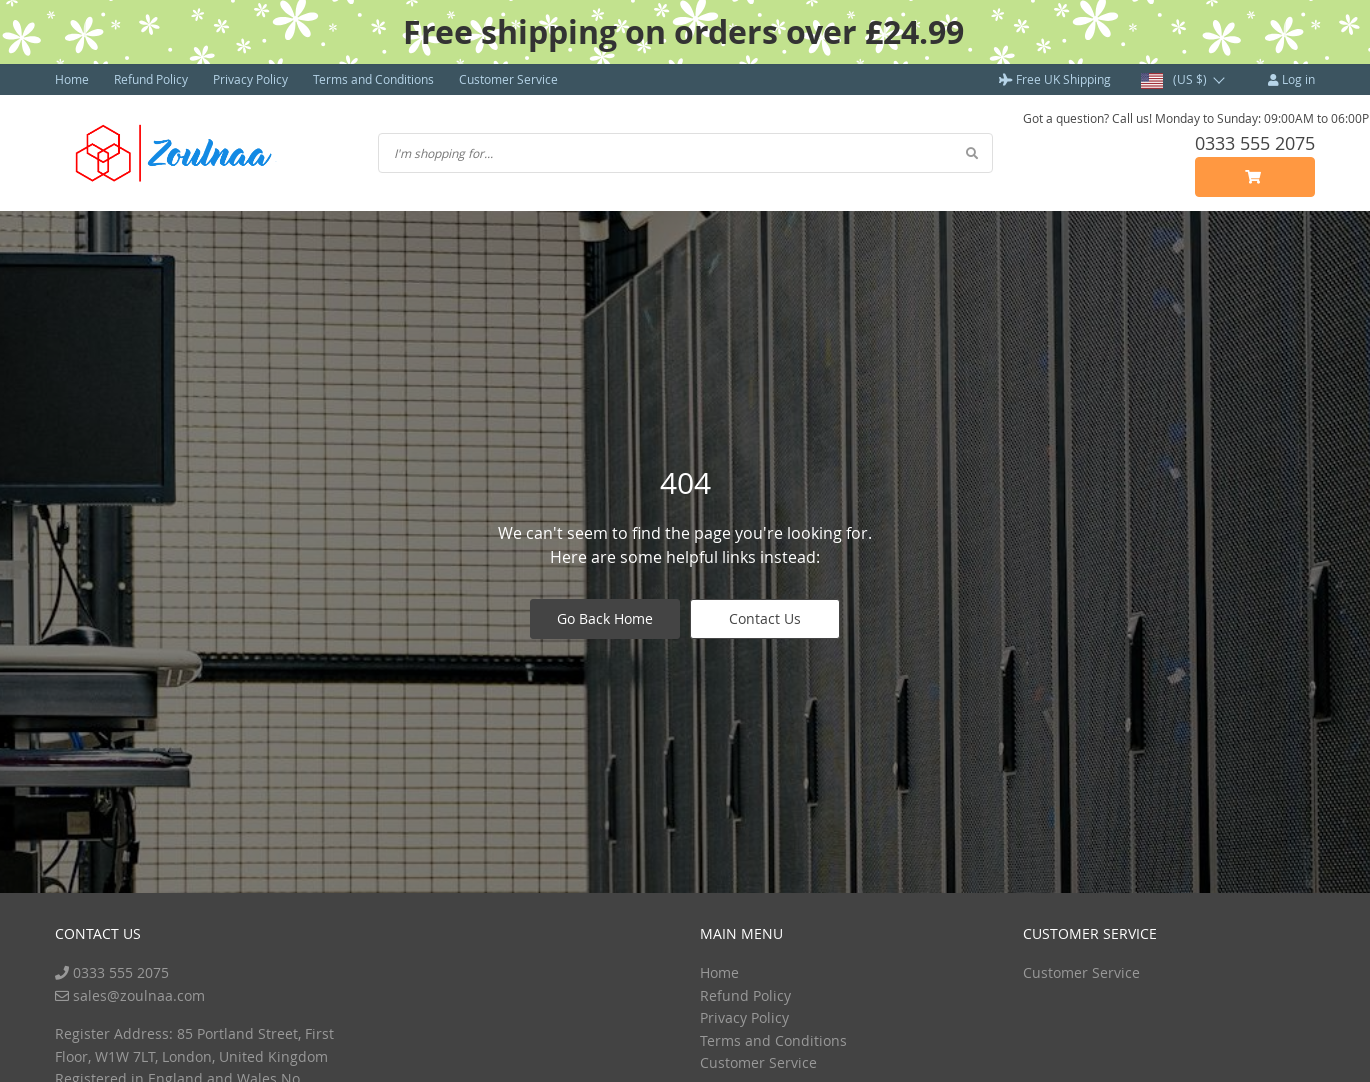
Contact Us (765, 618)
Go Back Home (605, 618)
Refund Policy (151, 79)
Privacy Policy (250, 79)
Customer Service (508, 79)
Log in (1291, 79)
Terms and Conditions (373, 79)
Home (72, 79)
